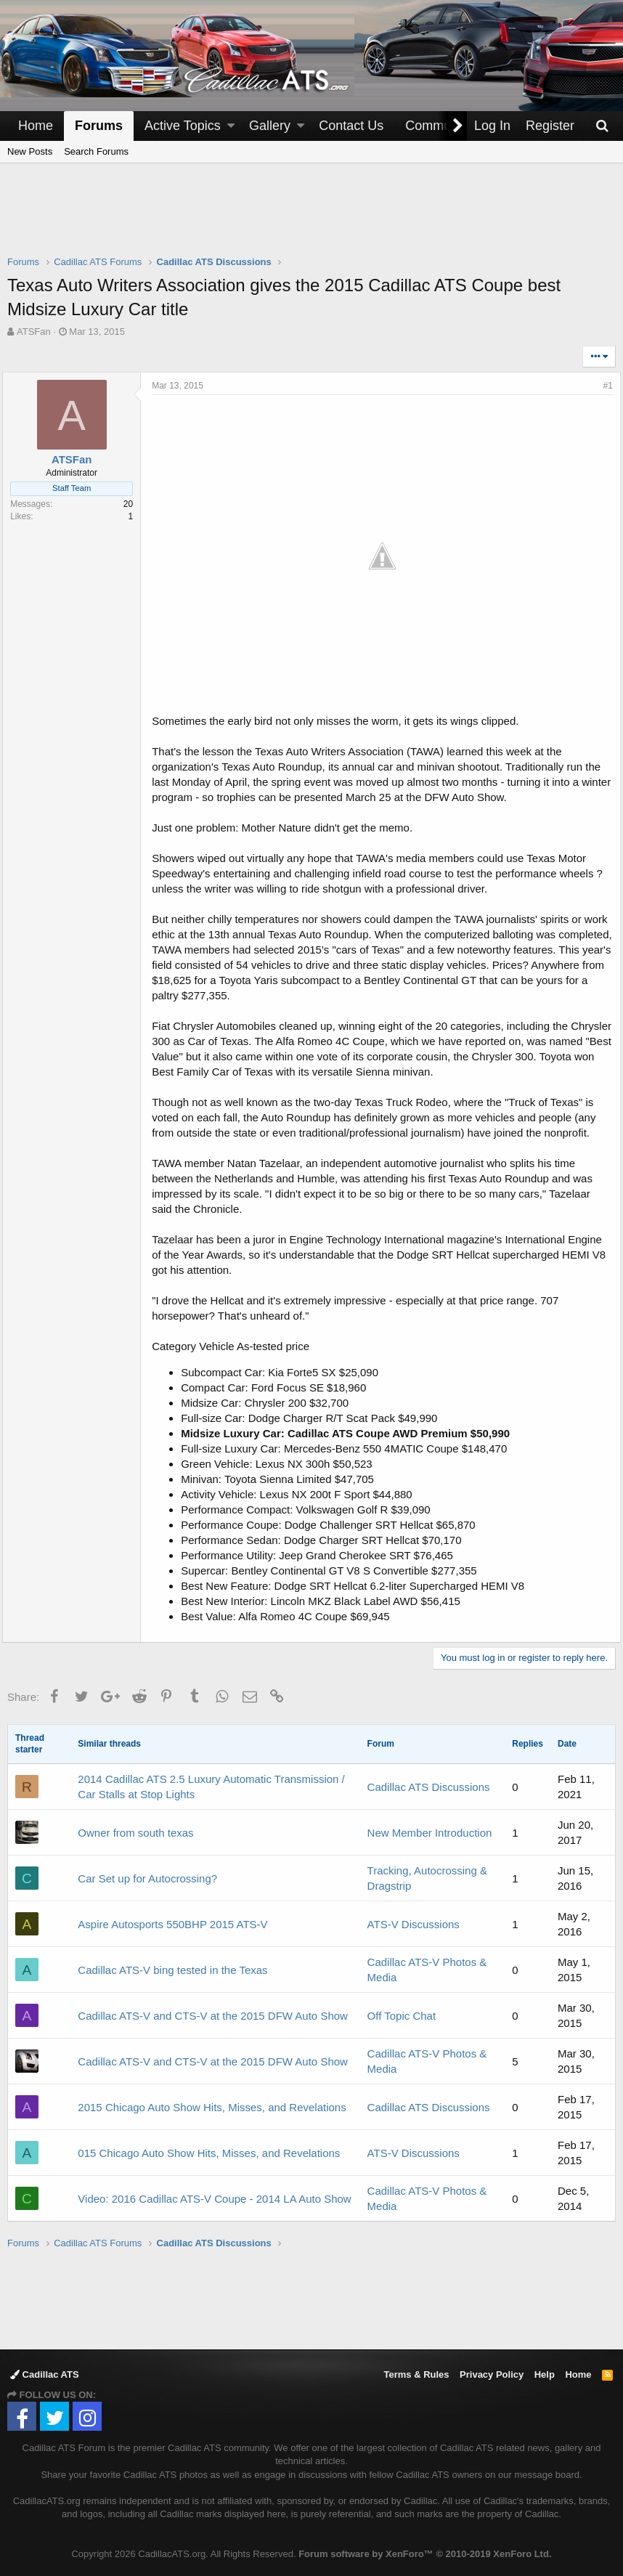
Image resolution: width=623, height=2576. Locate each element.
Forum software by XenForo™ (424, 2547)
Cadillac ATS (44, 2367)
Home (35, 125)
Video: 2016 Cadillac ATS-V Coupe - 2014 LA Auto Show (214, 2192)
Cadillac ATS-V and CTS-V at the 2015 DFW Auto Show (213, 2009)
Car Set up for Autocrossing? (147, 1872)
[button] (231, 126)
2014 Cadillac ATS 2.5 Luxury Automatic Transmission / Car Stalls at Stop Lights (211, 1780)
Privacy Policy (492, 2367)
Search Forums (96, 151)
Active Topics (182, 125)
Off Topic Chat (401, 2009)
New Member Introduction (429, 1826)
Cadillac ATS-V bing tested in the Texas (172, 1963)
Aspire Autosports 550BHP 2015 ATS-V (172, 1917)
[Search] (602, 126)
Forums (99, 125)
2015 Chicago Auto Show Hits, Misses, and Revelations (212, 2100)
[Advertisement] (311, 218)
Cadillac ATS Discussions (428, 1780)
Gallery (269, 125)
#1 (603, 386)
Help (544, 2367)
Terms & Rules (416, 2367)
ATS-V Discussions (413, 1917)
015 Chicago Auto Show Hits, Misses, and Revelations (209, 2146)
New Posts (29, 151)
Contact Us (351, 125)
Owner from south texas (135, 1826)
